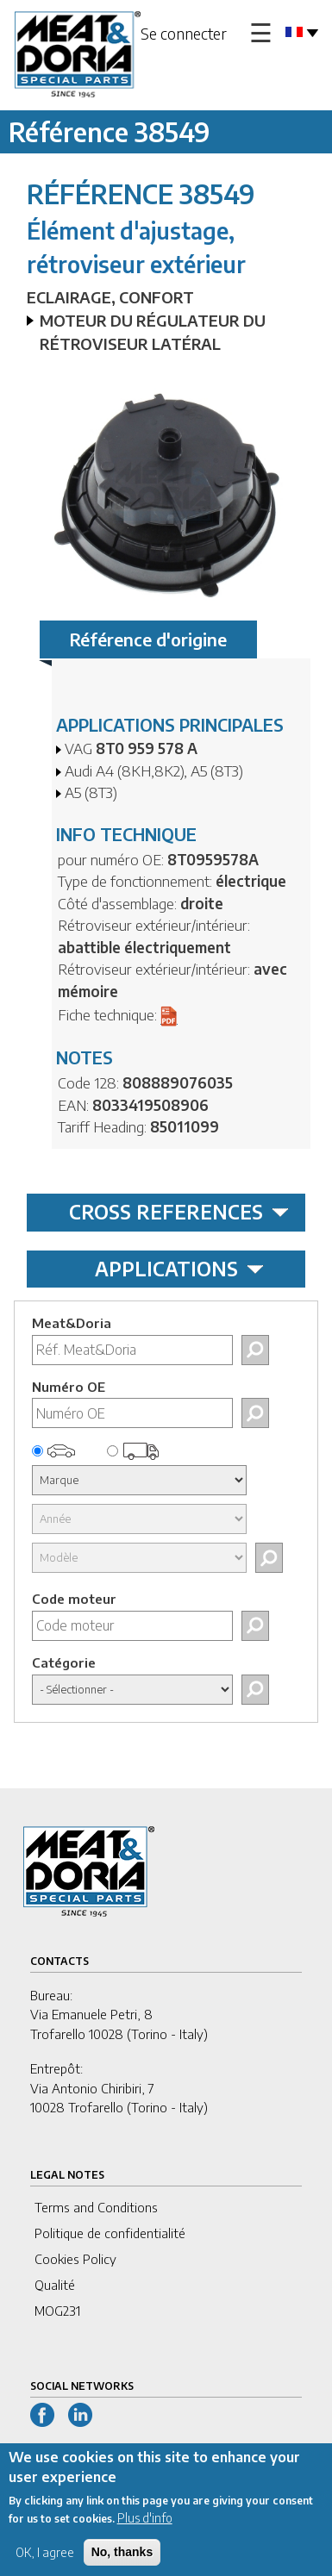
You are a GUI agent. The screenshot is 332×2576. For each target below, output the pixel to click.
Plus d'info (144, 2528)
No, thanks (122, 2562)
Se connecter (184, 33)
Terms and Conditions (96, 2207)
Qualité (54, 2284)
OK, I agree (45, 2562)
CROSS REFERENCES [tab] (179, 1212)
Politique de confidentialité (109, 2233)
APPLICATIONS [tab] (179, 1269)
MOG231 (57, 2310)
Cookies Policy (75, 2259)
